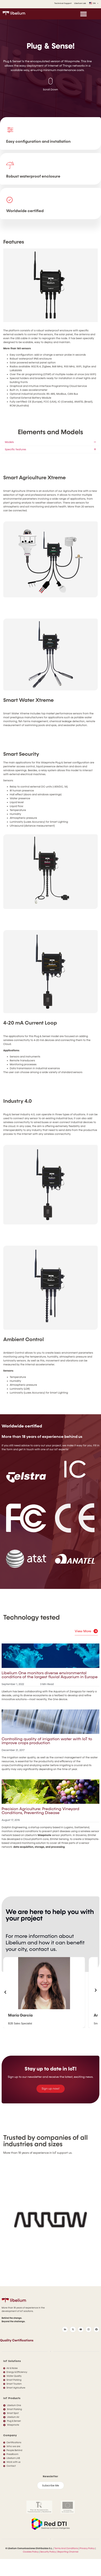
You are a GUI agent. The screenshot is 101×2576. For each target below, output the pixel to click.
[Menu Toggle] (83, 13)
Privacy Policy (87, 2548)
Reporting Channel (68, 2551)
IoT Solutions (12, 2361)
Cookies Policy (31, 2551)
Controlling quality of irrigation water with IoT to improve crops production (47, 1741)
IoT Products (11, 2398)
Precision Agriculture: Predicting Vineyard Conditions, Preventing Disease (40, 1810)
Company (10, 2435)
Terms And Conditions (66, 2548)
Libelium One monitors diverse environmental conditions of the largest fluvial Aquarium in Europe (50, 1675)
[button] (5, 1992)
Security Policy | (48, 2551)
